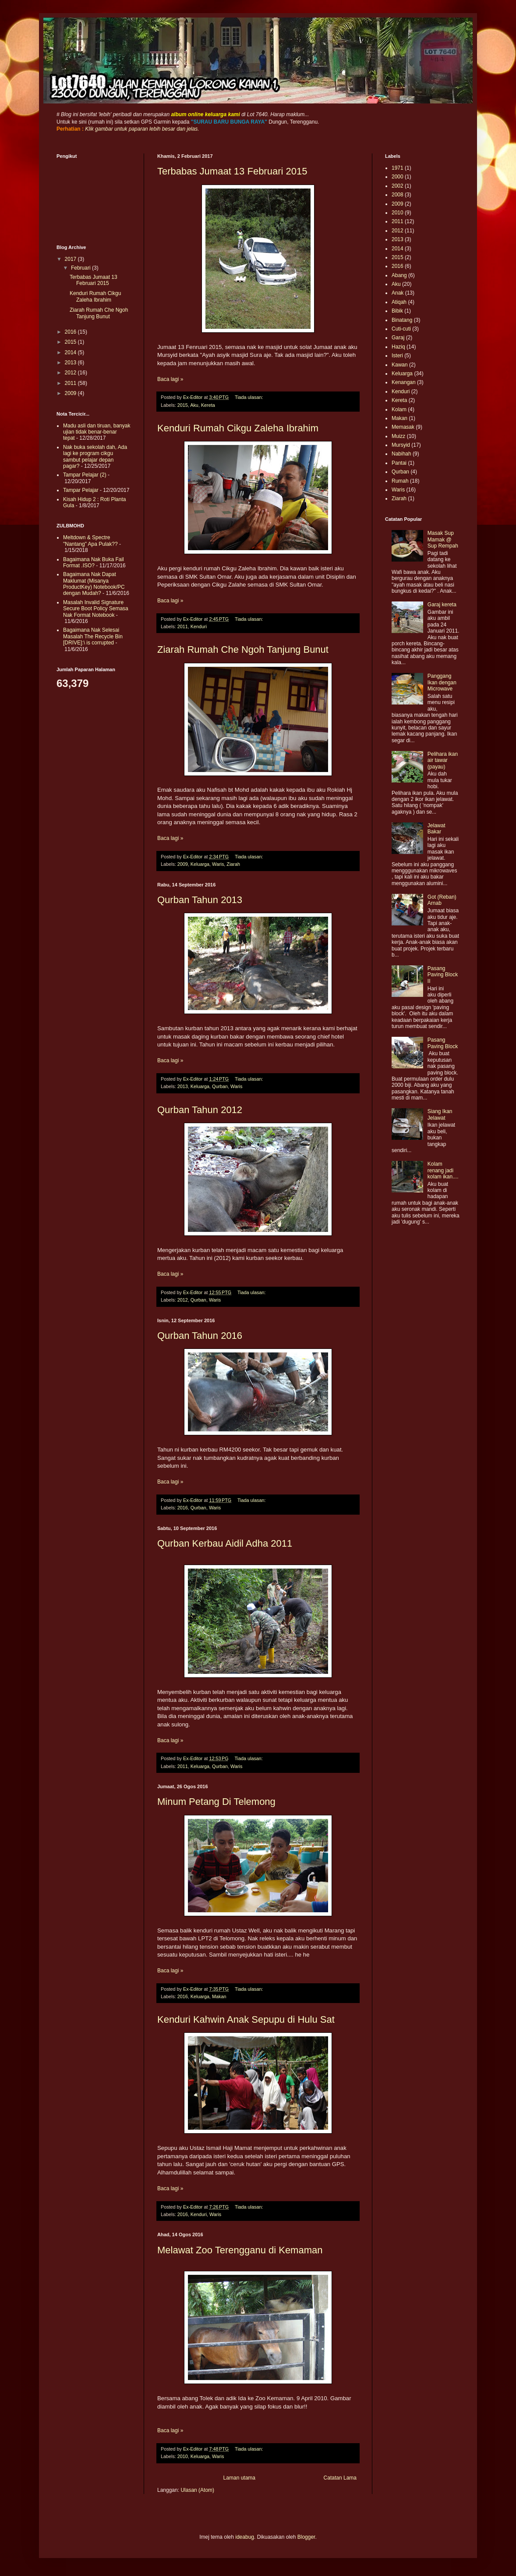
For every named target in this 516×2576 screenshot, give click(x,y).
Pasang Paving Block (443, 1043)
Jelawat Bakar (436, 828)
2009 (182, 864)
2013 (182, 1086)
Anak (397, 293)
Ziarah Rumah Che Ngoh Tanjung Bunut (243, 649)
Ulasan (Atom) (197, 2490)
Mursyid (401, 445)
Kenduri (199, 626)
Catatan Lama (340, 2478)
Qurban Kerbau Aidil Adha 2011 (224, 1543)
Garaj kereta (442, 604)
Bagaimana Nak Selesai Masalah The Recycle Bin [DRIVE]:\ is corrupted (93, 636)
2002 (397, 186)
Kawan (400, 365)
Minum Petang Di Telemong (216, 1801)
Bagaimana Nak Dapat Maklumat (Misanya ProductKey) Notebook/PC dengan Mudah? (94, 583)
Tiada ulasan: (249, 397)
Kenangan (404, 382)
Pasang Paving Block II (443, 974)
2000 (397, 177)
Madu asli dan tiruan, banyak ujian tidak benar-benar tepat (96, 432)
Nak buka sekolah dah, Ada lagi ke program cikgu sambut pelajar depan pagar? (95, 456)
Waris (218, 864)
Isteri (397, 355)
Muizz (398, 436)
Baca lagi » (170, 379)
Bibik (397, 311)
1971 (397, 168)
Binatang (402, 320)
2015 (182, 405)
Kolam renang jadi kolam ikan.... (443, 1170)
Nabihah (401, 454)
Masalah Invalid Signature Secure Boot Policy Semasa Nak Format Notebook (95, 608)
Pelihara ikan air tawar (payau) (443, 760)
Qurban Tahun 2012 (199, 1109)
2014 (71, 352)
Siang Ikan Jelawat (440, 1114)
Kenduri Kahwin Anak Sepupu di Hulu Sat (246, 2019)
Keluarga (200, 864)
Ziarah (233, 864)
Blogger (306, 2537)
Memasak (403, 427)
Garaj (398, 337)
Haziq (398, 347)
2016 (182, 1507)
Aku (194, 405)
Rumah (400, 481)
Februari (81, 268)
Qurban (220, 1086)
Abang (399, 275)
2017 (71, 259)
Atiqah (399, 302)
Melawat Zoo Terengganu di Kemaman (239, 2250)
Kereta (208, 405)
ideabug (244, 2537)
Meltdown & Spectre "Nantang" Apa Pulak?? (90, 540)
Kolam (399, 409)
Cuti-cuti (401, 329)
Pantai (399, 463)
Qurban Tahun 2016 (199, 1335)
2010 (182, 2456)
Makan (219, 1996)
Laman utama (239, 2478)
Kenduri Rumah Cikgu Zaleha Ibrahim (237, 428)
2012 (182, 1299)
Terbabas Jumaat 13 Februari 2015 (232, 171)
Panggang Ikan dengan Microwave (442, 682)
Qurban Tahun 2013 (199, 899)
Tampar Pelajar (81, 490)
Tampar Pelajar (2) (84, 475)
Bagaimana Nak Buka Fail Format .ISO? (93, 562)
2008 (397, 195)
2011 (182, 626)
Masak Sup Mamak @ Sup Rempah (443, 539)
